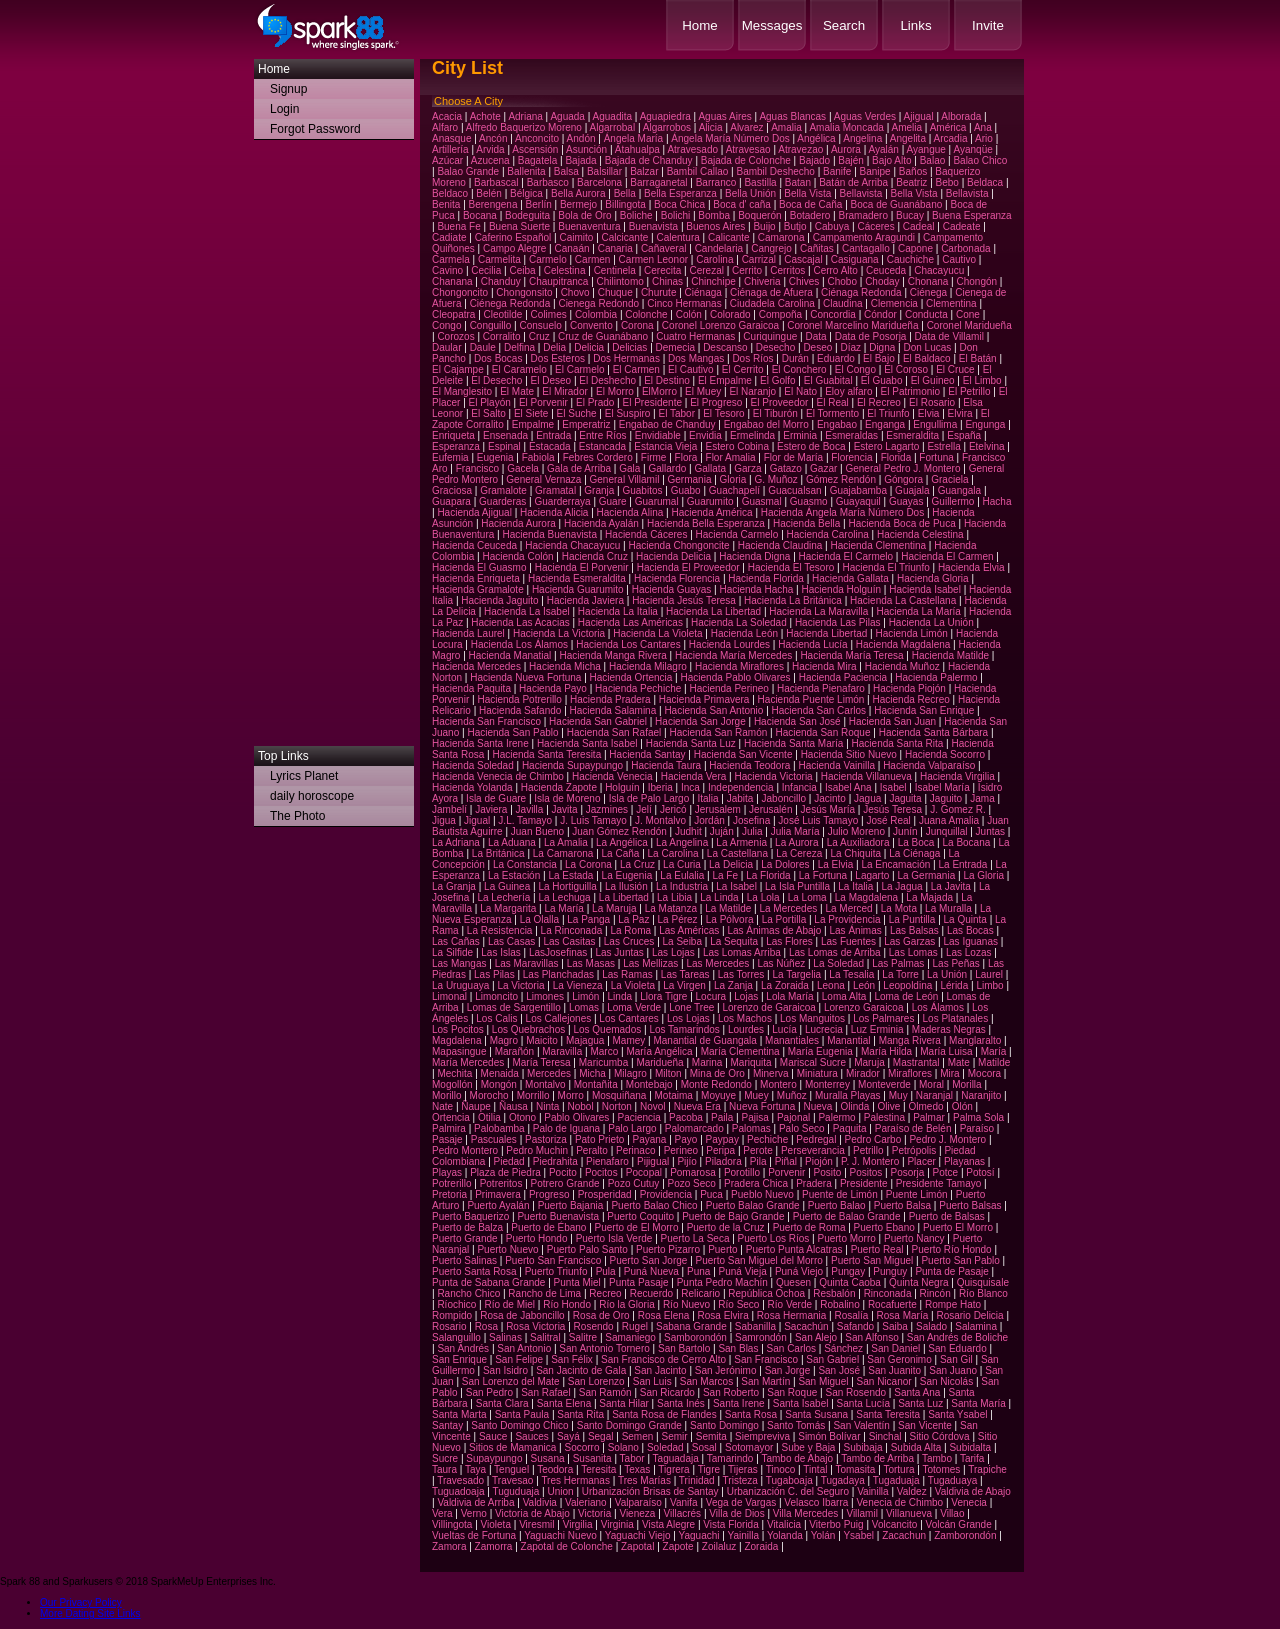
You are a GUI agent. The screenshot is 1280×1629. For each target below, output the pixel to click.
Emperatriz (586, 424)
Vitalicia (784, 1524)
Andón (581, 138)
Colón (689, 314)
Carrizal (759, 259)
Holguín (622, 787)
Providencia (666, 1194)
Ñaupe (475, 1106)
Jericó (673, 809)
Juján (722, 831)
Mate (959, 1062)
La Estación (514, 875)
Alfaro (445, 127)
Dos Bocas (498, 358)
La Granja (454, 886)
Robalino (839, 1304)
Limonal (449, 996)
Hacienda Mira (824, 666)
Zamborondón (965, 1535)
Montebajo (649, 1084)
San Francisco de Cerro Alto (663, 1359)
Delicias (629, 347)
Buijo (764, 226)
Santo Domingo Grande (629, 1425)
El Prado (595, 402)
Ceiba (522, 270)
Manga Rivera (910, 1040)
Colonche (646, 314)
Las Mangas (459, 963)
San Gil (956, 1359)
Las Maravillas (527, 963)
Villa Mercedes (805, 1513)
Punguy (890, 1271)
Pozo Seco (692, 1183)
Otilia (489, 1117)
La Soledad (838, 963)
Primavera (498, 1194)
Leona (831, 985)
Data (815, 336)
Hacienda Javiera (585, 600)
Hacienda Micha (565, 666)
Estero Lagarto (887, 446)
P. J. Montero (870, 1161)
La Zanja (733, 985)
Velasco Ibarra (816, 1502)
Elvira (960, 413)
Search (844, 25)
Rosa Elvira (723, 1315)
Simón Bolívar (829, 1436)
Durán (795, 358)
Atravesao (748, 149)
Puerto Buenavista (558, 1216)
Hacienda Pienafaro (821, 688)
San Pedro (489, 1392)
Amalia (786, 127)
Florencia (851, 457)
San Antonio (524, 1348)
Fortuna (936, 457)
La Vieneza (578, 985)
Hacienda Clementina (878, 545)
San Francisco (766, 1359)
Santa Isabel (801, 1403)
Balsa (566, 171)
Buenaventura (589, 226)
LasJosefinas (558, 952)
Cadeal (919, 226)
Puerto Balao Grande (753, 1205)
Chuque (615, 292)
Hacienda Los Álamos (519, 644)
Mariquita (751, 1062)
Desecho (775, 347)
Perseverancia (813, 1150)
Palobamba (499, 1128)
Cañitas (817, 248)
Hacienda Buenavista (549, 534)
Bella (625, 193)
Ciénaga (703, 292)
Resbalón (834, 1293)
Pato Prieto (599, 1139)
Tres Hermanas (575, 1480)
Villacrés (683, 1513)
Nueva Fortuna (762, 1106)
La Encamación (895, 864)
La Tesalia (851, 974)
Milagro (630, 1073)
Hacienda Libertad (826, 633)
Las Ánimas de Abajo (774, 930)
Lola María (789, 996)
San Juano (953, 1370)
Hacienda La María (918, 611)
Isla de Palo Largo (649, 798)
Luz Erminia (877, 1029)
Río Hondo (567, 1304)
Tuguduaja (515, 1491)
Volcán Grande (959, 1524)
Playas (447, 1172)
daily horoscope (312, 796)
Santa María (978, 1403)
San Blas (738, 1348)
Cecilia (486, 270)
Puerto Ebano (884, 1227)
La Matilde (728, 908)
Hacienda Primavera (704, 699)
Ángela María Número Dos (730, 138)
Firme (654, 457)
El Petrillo (969, 391)
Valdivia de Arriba (475, 1502)
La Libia (674, 897)
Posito (828, 1172)
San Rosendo (855, 1392)
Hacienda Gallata (850, 578)
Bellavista (861, 193)
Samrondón (761, 1337)
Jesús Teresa (892, 809)
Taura (444, 1469)
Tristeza (740, 1480)
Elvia (929, 413)
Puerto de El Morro (637, 1227)
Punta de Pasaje (951, 1271)
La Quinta (965, 919)
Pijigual (653, 1161)
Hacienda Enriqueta (476, 578)
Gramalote (503, 490)
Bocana (480, 215)
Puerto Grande (465, 1238)
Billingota (625, 204)
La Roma (630, 930)
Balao (933, 160)
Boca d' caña (742, 204)
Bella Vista (807, 193)
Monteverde (884, 1084)
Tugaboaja (789, 1480)
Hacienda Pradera (610, 699)
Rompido (452, 1315)
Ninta (547, 1106)
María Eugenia (820, 1051)
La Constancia (525, 864)
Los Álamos (938, 1007)
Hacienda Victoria (773, 776)
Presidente (864, 1183)
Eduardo (836, 358)
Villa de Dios (736, 1513)
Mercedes (549, 1073)
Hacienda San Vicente (743, 754)
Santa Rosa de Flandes (664, 1414)
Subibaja (863, 1447)
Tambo (937, 1458)
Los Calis (496, 1018)
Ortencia (451, 1117)
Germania (690, 479)
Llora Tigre (663, 996)
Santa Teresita (888, 1414)
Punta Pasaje (639, 1282)
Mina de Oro (717, 1073)
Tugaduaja (896, 1480)
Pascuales (494, 1139)
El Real (833, 402)
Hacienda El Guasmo (479, 567)
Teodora (555, 1469)
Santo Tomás (796, 1425)
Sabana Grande (691, 1326)
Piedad (509, 1161)
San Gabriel (832, 1359)
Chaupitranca (558, 281)
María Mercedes (468, 1062)
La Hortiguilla (567, 886)
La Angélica (622, 842)
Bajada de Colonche (746, 160)
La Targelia (796, 974)
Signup (288, 89)
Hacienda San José (797, 721)
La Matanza (671, 908)
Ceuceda (886, 270)
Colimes (549, 314)
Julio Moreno (856, 831)
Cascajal (803, 259)
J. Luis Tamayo (593, 820)
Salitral (545, 1337)
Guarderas (502, 501)
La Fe (725, 875)
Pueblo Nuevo (762, 1194)
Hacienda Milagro (648, 666)
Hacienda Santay (647, 754)
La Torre (900, 974)
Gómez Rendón (841, 479)
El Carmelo (579, 369)
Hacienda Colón (517, 556)
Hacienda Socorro (945, 754)
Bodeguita (527, 215)
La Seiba (682, 941)
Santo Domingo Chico (519, 1425)
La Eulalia (682, 875)
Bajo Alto (891, 160)
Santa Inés (681, 1403)
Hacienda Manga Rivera (613, 655)
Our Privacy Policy (81, 1602)
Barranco (716, 182)
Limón (585, 996)
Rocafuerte (892, 1304)
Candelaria (719, 248)
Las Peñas (956, 963)
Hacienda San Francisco (486, 721)
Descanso (725, 347)
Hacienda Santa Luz (691, 743)
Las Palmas (898, 963)
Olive (889, 1106)
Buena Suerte (519, 226)
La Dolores (785, 864)
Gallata (710, 468)
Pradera (814, 1183)
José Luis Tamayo (818, 820)
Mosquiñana (619, 1095)
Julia (752, 831)
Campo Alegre (514, 248)
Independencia (741, 787)
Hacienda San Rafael (614, 732)
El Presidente (652, 402)
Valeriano (586, 1502)
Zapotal (637, 1546)
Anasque (451, 138)
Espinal (504, 446)
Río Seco (738, 1304)
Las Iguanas (970, 941)
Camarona (781, 237)
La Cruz (637, 864)
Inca (690, 787)
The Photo (297, 816)
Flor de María (793, 457)
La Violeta (633, 985)
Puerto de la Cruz (726, 1227)
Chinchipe (713, 281)
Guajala (912, 490)
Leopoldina (907, 985)
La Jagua (901, 886)
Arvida (490, 149)
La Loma (807, 897)
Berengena (493, 204)
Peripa (720, 1150)
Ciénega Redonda (510, 303)
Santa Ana (917, 1392)
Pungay (848, 1271)
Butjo (795, 226)
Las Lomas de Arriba (835, 952)
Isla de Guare (496, 798)
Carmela (451, 259)
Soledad (665, 1447)
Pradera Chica (756, 1183)
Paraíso (977, 1128)
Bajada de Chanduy (649, 160)
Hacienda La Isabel (527, 611)
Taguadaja (676, 1458)
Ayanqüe (972, 149)
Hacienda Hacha (756, 589)
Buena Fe (458, 226)
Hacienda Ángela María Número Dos (842, 512)
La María (563, 908)
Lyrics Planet (304, 776)
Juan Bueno (537, 831)
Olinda (854, 1106)
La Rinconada (572, 930)
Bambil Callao (698, 171)
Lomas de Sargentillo (514, 1007)
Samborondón (695, 1337)
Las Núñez (781, 963)
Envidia (705, 435)
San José (839, 1370)
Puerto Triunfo (556, 1271)
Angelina (862, 138)
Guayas (906, 501)
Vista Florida (730, 1524)
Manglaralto (975, 1040)
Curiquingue (770, 336)
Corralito (502, 336)
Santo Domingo (724, 1425)
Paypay (722, 1139)
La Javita (951, 886)
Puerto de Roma (809, 1227)
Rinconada (888, 1293)
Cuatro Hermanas (695, 336)
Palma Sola (978, 1117)
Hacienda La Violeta (657, 633)
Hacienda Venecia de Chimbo (498, 776)
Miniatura (817, 1073)
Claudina (842, 303)
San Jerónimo (726, 1370)
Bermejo (578, 204)
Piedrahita (555, 1161)
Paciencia (639, 1117)
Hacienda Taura (666, 765)
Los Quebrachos (528, 1029)
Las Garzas (909, 941)
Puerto (722, 1249)
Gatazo (786, 468)
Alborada (961, 116)
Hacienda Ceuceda (474, 545)
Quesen (793, 1282)
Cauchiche (910, 259)
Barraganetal (658, 182)
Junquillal (947, 831)
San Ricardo (667, 1392)
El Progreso (716, 402)
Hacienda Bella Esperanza (706, 523)
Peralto (592, 1150)
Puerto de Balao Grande (847, 1216)
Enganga (885, 424)
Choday (882, 281)
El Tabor (676, 413)
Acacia (447, 116)
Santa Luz (920, 1403)
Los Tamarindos (684, 1029)
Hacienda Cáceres (646, 534)
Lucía (784, 1029)
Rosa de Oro (601, 1315)
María (994, 1051)
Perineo (681, 1150)
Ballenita (526, 171)
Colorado (730, 314)
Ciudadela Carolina (772, 303)
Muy (898, 1095)
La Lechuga (564, 897)
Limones (545, 996)
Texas (637, 1469)
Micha (592, 1073)
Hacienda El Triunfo (885, 567)
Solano (623, 1447)
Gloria (733, 479)
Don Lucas (927, 347)
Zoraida (761, 1546)
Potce (946, 1172)
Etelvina (987, 446)
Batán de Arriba (853, 182)
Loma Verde (634, 1007)
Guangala (959, 490)
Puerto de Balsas (947, 1216)
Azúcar (447, 160)
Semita (711, 1436)
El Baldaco (927, 358)
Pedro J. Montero (947, 1139)
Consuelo (540, 325)
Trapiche (987, 1469)
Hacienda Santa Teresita (546, 754)
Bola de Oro (584, 215)
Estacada (550, 446)
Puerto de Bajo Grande (733, 1216)
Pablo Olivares (576, 1117)
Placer (921, 1161)
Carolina (714, 259)
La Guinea (507, 886)
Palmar (929, 1117)
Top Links (283, 756)
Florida (896, 457)
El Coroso (906, 369)
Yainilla (744, 1535)
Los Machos (745, 1018)
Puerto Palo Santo (587, 1249)
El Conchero (799, 369)
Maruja (869, 1062)
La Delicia (731, 864)
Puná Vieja (743, 1271)
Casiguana (855, 259)
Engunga (985, 424)
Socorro (581, 1447)
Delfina (519, 347)
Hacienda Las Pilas (838, 622)
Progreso (549, 1194)
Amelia (906, 127)
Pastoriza (546, 1139)
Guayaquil (858, 501)
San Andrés (463, 1348)
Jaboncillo (784, 798)
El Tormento (832, 413)
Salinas (505, 1337)
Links (915, 25)
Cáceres (875, 226)
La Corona (588, 864)
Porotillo (742, 1172)
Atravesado (692, 149)
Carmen (593, 259)
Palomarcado (694, 1128)
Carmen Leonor (653, 259)
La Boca (916, 842)
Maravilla (562, 1051)
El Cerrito (743, 369)
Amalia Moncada (846, 127)
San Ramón (605, 1392)
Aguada (567, 116)
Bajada (580, 160)
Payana (650, 1139)
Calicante (729, 237)
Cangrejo (771, 248)
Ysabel (858, 1535)
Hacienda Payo (553, 688)
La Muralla (948, 908)
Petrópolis (914, 1150)
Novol (653, 1106)
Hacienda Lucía (813, 644)
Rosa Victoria (535, 1326)
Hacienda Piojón (909, 688)
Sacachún (806, 1326)
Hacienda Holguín (842, 589)
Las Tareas (685, 974)
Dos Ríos (752, 358)
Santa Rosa (751, 1414)
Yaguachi (699, 1535)
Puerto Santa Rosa (474, 1271)
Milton (668, 1073)
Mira (949, 1073)
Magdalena (456, 1040)
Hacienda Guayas (672, 589)
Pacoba (686, 1117)
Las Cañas (456, 941)
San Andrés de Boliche (957, 1337)
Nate (442, 1106)
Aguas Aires (724, 116)
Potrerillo (451, 1183)
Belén (489, 193)
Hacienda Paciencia (843, 677)
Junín (905, 831)
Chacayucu (939, 270)
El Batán (978, 358)
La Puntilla (912, 919)
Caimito (577, 237)
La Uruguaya (460, 985)
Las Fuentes (848, 941)
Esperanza (456, 446)
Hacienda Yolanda (472, 787)
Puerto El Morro (958, 1227)
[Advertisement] (334, 448)
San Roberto (731, 1392)
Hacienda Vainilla (836, 765)
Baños (913, 171)
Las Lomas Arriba (742, 952)
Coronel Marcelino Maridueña (852, 325)
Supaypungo (494, 1458)
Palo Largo (632, 1128)
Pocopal (644, 1172)
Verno (474, 1513)
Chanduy (501, 281)
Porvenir (786, 1172)
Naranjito (981, 1095)
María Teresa (541, 1062)
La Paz (633, 919)
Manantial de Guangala (704, 1040)
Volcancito (895, 1524)
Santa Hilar (623, 1403)
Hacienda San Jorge (700, 721)
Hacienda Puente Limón (811, 699)
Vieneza (637, 1513)
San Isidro (505, 1370)
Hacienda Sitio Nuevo (849, 754)
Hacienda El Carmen (947, 556)
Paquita (850, 1128)
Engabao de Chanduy (667, 424)
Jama (982, 798)
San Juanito (894, 1370)
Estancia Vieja (665, 446)
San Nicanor (884, 1381)
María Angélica (659, 1051)
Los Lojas (688, 1018)
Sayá (568, 1436)
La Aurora (796, 842)
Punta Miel (577, 1282)
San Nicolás (946, 1381)
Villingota (452, 1524)
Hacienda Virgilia (957, 776)
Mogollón (452, 1084)
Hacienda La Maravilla (818, 611)
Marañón (514, 1051)
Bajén (851, 160)
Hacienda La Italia (618, 611)
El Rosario (932, 402)
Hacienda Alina (630, 512)
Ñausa (513, 1106)
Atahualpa (637, 149)
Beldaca (985, 182)
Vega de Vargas (741, 1502)
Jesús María (828, 809)
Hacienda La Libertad (713, 611)
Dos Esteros (558, 358)
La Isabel (736, 886)
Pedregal (816, 1139)
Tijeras (743, 1469)
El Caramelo (519, 369)
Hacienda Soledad (473, 765)
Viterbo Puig (836, 1524)
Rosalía (852, 1315)
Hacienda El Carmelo (846, 556)
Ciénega (928, 292)
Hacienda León (744, 633)
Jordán (709, 820)
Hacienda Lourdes (729, 644)
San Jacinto (660, 1370)
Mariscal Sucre (813, 1062)
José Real (888, 820)
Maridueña (659, 1062)
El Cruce (955, 369)
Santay (447, 1425)
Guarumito (710, 501)
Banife (837, 171)
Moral (931, 1084)
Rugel (635, 1326)
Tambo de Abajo (797, 1458)
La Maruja (614, 908)
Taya (475, 1469)
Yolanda (785, 1535)
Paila (722, 1117)
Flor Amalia (731, 457)
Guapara (451, 501)
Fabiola (538, 457)
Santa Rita (580, 1414)
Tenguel (511, 1469)
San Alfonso (871, 1337)
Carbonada (965, 248)
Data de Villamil (949, 336)
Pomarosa (693, 1172)
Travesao (512, 1480)
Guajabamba (858, 490)
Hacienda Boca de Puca (901, 523)
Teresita (598, 1469)
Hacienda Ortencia (631, 677)
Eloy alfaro (848, 391)
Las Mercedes (717, 963)
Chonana (928, 281)
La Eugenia (627, 875)
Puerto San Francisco (553, 1260)
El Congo (855, 369)
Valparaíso (638, 1502)
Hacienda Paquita (471, 688)
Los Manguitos (812, 1018)
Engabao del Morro (766, 424)
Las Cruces (629, 941)
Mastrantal (916, 1062)
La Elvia (836, 864)
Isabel (893, 787)
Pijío (686, 1161)
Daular (446, 347)
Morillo (446, 1095)
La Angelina (682, 842)
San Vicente (925, 1425)
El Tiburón (775, 413)
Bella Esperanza (680, 193)
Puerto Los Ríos (774, 1238)
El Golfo (778, 380)
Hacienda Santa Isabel (587, 743)
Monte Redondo (716, 1084)
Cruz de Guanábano (603, 336)
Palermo (836, 1117)
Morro (571, 1095)
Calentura (677, 237)
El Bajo (879, 358)
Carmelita (499, 259)
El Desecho (496, 380)
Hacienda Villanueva (866, 776)
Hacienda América (711, 512)
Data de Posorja (871, 336)
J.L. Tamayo (525, 820)
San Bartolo (684, 1348)
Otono (522, 1117)
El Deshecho (607, 380)
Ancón (493, 138)
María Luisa (946, 1051)
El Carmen (636, 369)
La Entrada (962, 864)
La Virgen (684, 985)
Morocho (489, 1095)
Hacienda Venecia (612, 776)
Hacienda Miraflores (739, 666)
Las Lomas (913, 952)
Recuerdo (651, 1293)
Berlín (539, 204)
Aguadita (612, 116)
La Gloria (983, 875)
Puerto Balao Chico (654, 1205)
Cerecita (662, 270)
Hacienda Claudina (780, 545)
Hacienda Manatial (510, 655)
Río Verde (790, 1304)
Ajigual (919, 116)
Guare (613, 501)
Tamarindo (730, 1458)
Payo (686, 1139)
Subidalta (970, 1447)
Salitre (583, 1337)
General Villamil (625, 479)
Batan (798, 182)
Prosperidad (605, 1194)
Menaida (500, 1073)
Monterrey (827, 1084)
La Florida (768, 875)
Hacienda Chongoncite (678, 545)
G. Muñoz (775, 479)
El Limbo (982, 380)
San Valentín (861, 1425)
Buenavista (653, 226)
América (948, 127)
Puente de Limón (840, 1194)
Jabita (740, 798)
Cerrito (747, 270)
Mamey (629, 1040)
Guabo (686, 490)
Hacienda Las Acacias (520, 622)
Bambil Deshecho (776, 171)
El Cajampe (458, 369)
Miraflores (910, 1073)
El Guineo (933, 380)
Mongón (499, 1084)
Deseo (817, 347)
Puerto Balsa (902, 1205)
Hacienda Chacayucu (572, 545)
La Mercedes (788, 908)
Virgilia (578, 1524)
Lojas (746, 996)
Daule (483, 347)
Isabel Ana (848, 787)
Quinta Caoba (850, 1282)
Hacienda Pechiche (638, 688)
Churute (659, 292)
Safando (855, 1326)
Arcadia (951, 138)
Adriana (525, 116)
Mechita (454, 1073)
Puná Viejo (799, 1271)
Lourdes (746, 1029)
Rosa (486, 1326)
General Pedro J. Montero (902, 468)
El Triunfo (888, 413)
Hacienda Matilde (950, 655)
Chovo (575, 292)
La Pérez (678, 919)
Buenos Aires (715, 226)
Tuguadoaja (458, 1491)
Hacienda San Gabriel (598, 721)
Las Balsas (914, 930)
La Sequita (734, 941)
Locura (711, 996)
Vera (442, 1513)
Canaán (572, 248)
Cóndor (880, 314)
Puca (711, 1194)
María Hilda (886, 1051)
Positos (866, 1172)
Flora (686, 457)
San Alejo (816, 1337)
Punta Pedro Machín (722, 1282)
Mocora (984, 1073)
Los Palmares (883, 1018)
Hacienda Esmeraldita (577, 578)
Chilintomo (620, 281)
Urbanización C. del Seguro (788, 1491)
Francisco (477, 468)
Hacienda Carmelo (737, 534)
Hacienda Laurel (468, 633)
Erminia (800, 435)
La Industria (682, 886)
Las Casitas (569, 941)
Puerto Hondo (537, 1238)
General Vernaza (543, 479)
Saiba (895, 1326)
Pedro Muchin (537, 1150)
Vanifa (684, 1502)
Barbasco (548, 182)
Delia (554, 347)
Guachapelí (734, 490)
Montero (778, 1084)
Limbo (989, 985)
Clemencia (894, 303)
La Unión (947, 974)
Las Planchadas (558, 974)
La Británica (498, 853)
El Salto (488, 413)
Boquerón (759, 215)
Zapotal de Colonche (567, 1546)
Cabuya (832, 226)
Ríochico (456, 1304)
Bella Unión (750, 193)
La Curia (682, 864)
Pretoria (449, 1194)
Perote (757, 1150)
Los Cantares (628, 1018)
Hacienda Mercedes (476, 666)
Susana (548, 1458)
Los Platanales (956, 1018)
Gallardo (667, 468)
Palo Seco (802, 1128)
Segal (601, 1436)
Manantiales (792, 1040)
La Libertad (624, 897)
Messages (772, 25)
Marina (707, 1062)
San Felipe (519, 1359)
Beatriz (911, 182)
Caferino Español (513, 237)
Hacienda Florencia (677, 578)
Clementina (951, 303)
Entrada (553, 435)
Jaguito (946, 798)
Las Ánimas (856, 930)
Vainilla (873, 1491)
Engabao (837, 424)
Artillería (450, 149)
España (964, 435)
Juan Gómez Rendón (619, 831)
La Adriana (456, 842)
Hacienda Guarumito (578, 589)
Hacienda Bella (806, 523)
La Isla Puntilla (797, 886)
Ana (983, 127)
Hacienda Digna (754, 556)
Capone (915, 248)
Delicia (589, 347)
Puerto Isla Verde (614, 1238)
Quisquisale (983, 1282)
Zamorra (494, 1546)
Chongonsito (524, 292)
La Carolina (673, 853)
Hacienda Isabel (925, 589)
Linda (620, 996)
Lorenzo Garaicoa (864, 1007)
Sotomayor (749, 1447)
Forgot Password (315, 129)
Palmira (449, 1128)
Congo (446, 325)
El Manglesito (462, 391)
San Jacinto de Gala (581, 1370)
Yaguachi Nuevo (560, 1535)
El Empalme (725, 380)
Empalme (533, 424)
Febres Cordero (598, 457)
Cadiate (449, 237)
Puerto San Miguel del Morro (759, 1260)
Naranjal (934, 1095)
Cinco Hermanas (684, 303)
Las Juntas (619, 952)
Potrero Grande (565, 1183)
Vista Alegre (668, 1524)
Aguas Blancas (792, 116)
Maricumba (603, 1062)
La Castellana (737, 853)
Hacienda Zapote (559, 787)
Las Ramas (627, 974)
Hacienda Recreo (911, 699)
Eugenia (495, 457)
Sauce (493, 1436)
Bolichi (675, 215)
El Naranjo (752, 391)
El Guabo (882, 380)
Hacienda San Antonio (713, 710)
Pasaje (447, 1139)
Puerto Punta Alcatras (794, 1249)
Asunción (586, 149)
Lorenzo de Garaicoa (768, 1007)
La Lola (763, 897)
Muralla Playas (848, 1095)
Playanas (964, 1161)
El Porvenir (543, 402)
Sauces (531, 1436)
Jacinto (830, 798)
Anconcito (537, 138)
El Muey (703, 391)
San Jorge (788, 1370)
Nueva (817, 1106)
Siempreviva (762, 1436)
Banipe (875, 171)
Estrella (943, 446)
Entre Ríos (602, 435)
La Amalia (566, 842)
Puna (698, 1271)
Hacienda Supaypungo (572, 765)
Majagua (585, 1040)
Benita (446, 204)
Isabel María (942, 787)
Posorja (907, 1172)
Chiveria (762, 281)
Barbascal (496, 182)
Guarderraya (562, 501)
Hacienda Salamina (613, 710)
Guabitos (642, 490)
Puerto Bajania (571, 1205)
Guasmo (809, 501)
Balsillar (604, 171)
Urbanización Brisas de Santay (650, 1491)
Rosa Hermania (791, 1315)
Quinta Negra (918, 1282)
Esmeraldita (912, 435)
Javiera (491, 809)
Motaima (674, 1095)
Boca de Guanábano (897, 204)
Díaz (850, 347)
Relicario (700, 1293)
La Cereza (799, 853)
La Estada (570, 875)
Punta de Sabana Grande (488, 1282)
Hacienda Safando (520, 710)
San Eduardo (957, 1348)
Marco (604, 1051)
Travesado (460, 1480)
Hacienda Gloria (933, 578)
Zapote (678, 1546)
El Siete (531, 413)
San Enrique (459, 1359)
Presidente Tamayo (938, 1183)
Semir (674, 1436)
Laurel (989, 974)
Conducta (926, 314)
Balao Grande (468, 171)
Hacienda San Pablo (512, 732)
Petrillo (868, 1150)
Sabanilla (755, 1326)
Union (560, 1491)
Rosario (449, 1326)
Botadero (810, 215)
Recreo (605, 1293)
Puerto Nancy (914, 1238)
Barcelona (599, 182)
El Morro (615, 391)
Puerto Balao (837, 1205)
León (864, 985)
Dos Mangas (696, 358)
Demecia (675, 347)
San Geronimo (899, 1359)
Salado (931, 1326)
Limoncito (496, 996)
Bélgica (526, 193)
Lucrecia (824, 1029)
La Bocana (966, 842)
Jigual (477, 820)
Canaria (615, 248)
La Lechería (503, 897)
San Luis (652, 1381)
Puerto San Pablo (960, 1260)
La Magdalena (866, 897)
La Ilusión (626, 886)
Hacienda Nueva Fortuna (525, 677)
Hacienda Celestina (920, 534)
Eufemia (450, 457)
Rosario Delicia (969, 1315)
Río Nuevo (686, 1304)
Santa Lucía (863, 1403)
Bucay (910, 215)
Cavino (447, 270)
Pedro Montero (465, 1150)
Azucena (490, 160)
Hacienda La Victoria (559, 633)
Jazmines (607, 809)
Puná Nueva (651, 1271)
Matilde (994, 1062)
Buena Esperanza (972, 215)
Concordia (833, 314)
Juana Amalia (949, 820)
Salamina (976, 1326)
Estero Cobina (737, 446)
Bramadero (862, 215)
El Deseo (551, 380)
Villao (952, 1513)
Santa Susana (816, 1414)
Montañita (596, 1084)
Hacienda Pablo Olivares (736, 677)
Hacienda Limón (912, 633)
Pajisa (755, 1117)
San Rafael (545, 1392)
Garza (747, 468)
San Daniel (895, 1348)
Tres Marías (644, 1480)
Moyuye (718, 1095)
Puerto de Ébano (548, 1227)
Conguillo (491, 325)
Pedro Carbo (873, 1139)
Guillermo (953, 501)
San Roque (792, 1392)
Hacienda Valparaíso (929, 765)
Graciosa (452, 490)
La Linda (719, 897)
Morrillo (533, 1095)
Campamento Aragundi (864, 237)
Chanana (452, 281)
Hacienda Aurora (518, 523)
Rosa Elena (664, 1315)
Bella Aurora (578, 193)
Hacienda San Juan (892, 721)
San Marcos (706, 1381)
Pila (758, 1161)
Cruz (539, 336)
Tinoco (781, 1469)
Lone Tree (691, 1007)
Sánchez (843, 1348)
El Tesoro (724, 413)
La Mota (899, 908)
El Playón (490, 402)
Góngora (903, 479)
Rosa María (903, 1315)
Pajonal (793, 1117)
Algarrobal (613, 127)
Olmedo (925, 1106)
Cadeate (962, 226)
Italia (707, 798)
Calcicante (625, 237)
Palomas (751, 1128)
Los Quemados (607, 1029)
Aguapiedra (665, 116)
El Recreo (879, 402)
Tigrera (673, 1469)
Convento (591, 325)
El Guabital (828, 380)
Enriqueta (453, 435)
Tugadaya (843, 1480)
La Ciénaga (914, 853)
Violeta (496, 1524)
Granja (599, 490)
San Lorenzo (596, 1381)
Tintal (815, 1469)
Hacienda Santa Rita (898, 743)
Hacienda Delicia (673, 556)
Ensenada (505, 435)
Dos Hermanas (626, 358)
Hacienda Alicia (554, 512)
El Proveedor (780, 402)
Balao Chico (980, 160)
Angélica (816, 138)
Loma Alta (844, 996)
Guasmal (762, 501)
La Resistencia (500, 930)
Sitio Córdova (940, 1436)
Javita (565, 809)
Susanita (592, 1458)
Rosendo (594, 1326)
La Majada (929, 897)
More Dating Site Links (90, 1613)
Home (700, 25)
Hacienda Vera (694, 776)
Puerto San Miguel (872, 1260)
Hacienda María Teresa (851, 655)
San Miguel (823, 1381)
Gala (629, 468)
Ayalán (884, 149)
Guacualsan (794, 490)
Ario (984, 138)
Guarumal (657, 501)
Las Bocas (970, 930)
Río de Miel (509, 1304)
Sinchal (885, 1436)
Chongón (977, 281)
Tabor (632, 1458)
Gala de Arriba (579, 468)
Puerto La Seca (695, 1238)
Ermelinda (752, 435)
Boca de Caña (810, 204)
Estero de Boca (811, 446)
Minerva (771, 1073)
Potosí (980, 1172)
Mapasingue (459, 1051)
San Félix (572, 1359)
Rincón (935, 1293)
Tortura (898, 1469)
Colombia (596, 314)
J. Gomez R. (958, 809)
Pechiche (767, 1139)
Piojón (819, 1161)
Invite (988, 25)
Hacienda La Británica (793, 600)
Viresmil (536, 1524)
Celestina (565, 270)
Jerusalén (770, 809)
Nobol (580, 1106)
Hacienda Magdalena (903, 644)
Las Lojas (673, 952)
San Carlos (791, 1348)
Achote (485, 116)
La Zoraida (785, 985)
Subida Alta (916, 1447)
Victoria (594, 1513)
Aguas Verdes (865, 116)
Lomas (584, 1007)
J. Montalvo (660, 820)
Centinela (615, 270)
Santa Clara (502, 1403)
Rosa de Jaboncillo (522, 1315)
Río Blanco (983, 1293)
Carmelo (548, 259)
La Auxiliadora (858, 842)
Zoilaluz (719, 1546)
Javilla (530, 809)
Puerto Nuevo (507, 1249)
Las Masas (591, 963)
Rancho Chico (468, 1293)
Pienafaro (607, 1161)
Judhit (688, 831)
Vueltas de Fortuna (474, 1535)
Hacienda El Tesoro (791, 567)
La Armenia (741, 842)
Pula (606, 1271)
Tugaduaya (953, 1480)
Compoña (780, 314)
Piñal (786, 1161)
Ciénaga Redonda (861, 292)
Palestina (884, 1117)
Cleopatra (453, 314)
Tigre (709, 1469)
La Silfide (452, 952)
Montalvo (545, 1084)
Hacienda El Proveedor (688, 567)
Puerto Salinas (464, 1260)
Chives (804, 281)
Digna (882, 347)
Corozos (455, 336)
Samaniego (630, 1337)
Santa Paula (522, 1414)
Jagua (867, 798)
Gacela (523, 468)
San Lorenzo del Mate (511, 1381)
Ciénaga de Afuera (771, 292)
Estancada (602, 446)
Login (284, 109)
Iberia (660, 787)
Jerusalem (718, 809)
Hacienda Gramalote (478, 589)
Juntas (990, 831)
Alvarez (746, 127)
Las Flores (789, 941)
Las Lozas (969, 952)
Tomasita (855, 1469)
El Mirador (565, 391)
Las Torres (741, 974)
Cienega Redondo (598, 303)
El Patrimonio (910, 391)
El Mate (517, 391)
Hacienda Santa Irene (480, 743)
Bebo (947, 182)
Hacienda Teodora (749, 765)
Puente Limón (917, 1194)
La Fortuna (823, 875)
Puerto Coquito (640, 1216)
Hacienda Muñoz (902, 666)
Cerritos (787, 270)
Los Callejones (559, 1018)
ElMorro (659, 391)
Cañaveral (664, 248)
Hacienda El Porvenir (582, 567)
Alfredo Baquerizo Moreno (524, 127)
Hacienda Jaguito (499, 600)
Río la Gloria (627, 1304)
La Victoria (520, 985)
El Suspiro (628, 413)
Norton (617, 1106)
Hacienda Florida (766, 578)
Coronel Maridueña (969, 325)
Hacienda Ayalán (601, 523)
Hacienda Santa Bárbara (934, 732)
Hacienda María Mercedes (733, 655)
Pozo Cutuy (634, 1183)
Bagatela (537, 160)
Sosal (704, 1447)
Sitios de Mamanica (512, 1447)
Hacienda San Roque (822, 732)
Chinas (667, 281)
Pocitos (601, 1172)
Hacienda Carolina (828, 534)
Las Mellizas (650, 963)
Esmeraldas (851, 435)
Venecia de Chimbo (899, 1502)
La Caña (621, 853)
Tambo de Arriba (877, 1458)
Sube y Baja (809, 1447)
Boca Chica (679, 204)
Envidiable (658, 435)
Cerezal (706, 270)
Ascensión (535, 149)
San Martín (765, 1381)
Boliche (636, 215)
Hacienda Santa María (794, 743)
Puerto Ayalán (498, 1205)
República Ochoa (766, 1293)
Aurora (846, 149)
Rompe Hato (953, 1304)
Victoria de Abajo (532, 1513)
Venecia (969, 1502)
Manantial (848, 1040)
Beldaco (450, 193)
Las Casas (511, 941)
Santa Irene (739, 1403)
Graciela (949, 479)
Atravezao (800, 149)
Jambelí (449, 809)
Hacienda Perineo (729, 688)
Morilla (966, 1084)
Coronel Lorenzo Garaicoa (720, 325)
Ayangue (926, 149)
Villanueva (909, 1513)
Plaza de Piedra (505, 1172)
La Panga (588, 919)
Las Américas (689, 930)
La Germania (926, 875)
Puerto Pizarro (668, 1249)
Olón (962, 1106)
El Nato (800, 391)
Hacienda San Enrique (924, 710)
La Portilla (784, 919)
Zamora (449, 1546)
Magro (504, 1040)
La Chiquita (855, 853)
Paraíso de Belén (913, 1128)
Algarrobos (667, 127)
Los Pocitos (458, 1029)
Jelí (644, 809)
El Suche (577, 413)
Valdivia (540, 1502)
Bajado (814, 160)
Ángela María (633, 138)
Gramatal (555, 490)
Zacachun (904, 1535)
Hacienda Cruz (595, 556)
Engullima (935, 424)
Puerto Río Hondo (952, 1249)
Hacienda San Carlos (819, 710)
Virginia (617, 1524)
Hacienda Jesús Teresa (684, 600)
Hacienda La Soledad (739, 622)
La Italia (855, 886)
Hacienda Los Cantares (628, 644)
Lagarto (872, 875)
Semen (638, 1436)
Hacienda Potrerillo (519, 699)
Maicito (542, 1040)
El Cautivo (691, 369)
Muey (756, 1095)
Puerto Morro (846, 1238)
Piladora (723, 1161)
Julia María (795, 831)
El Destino (667, 380)
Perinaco (635, 1150)
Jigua (444, 820)
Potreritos (501, 1183)
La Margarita (508, 908)
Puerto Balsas (970, 1205)
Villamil (862, 1513)
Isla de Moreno (567, 798)
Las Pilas (494, 974)
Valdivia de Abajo (973, 1491)
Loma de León (906, 996)
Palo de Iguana (566, 1128)
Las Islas (500, 952)
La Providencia (847, 919)
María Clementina (740, 1051)
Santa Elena (564, 1403)
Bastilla (760, 182)
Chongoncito (460, 292)
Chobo (842, 281)
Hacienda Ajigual (474, 512)
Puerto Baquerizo (470, 1216)
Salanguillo (456, 1337)
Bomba (714, 215)
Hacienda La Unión (931, 622)
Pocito (563, 1172)
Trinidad (697, 1480)
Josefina (751, 820)
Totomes (942, 1469)
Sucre (445, 1458)
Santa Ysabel (957, 1414)
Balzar (644, 171)
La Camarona (563, 853)
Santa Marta (459, 1414)
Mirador (863, 1073)
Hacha (997, 501)
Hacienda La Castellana (903, 600)
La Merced (848, 908)
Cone (968, 314)
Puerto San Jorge (649, 1260)
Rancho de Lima (544, 1293)
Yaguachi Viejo (638, 1535)
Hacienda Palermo (936, 677)
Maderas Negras (949, 1029)
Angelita (908, 138)
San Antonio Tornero (604, 1348)
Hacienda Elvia (971, 567)
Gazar (823, 468)
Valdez (912, 1491)
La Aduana (512, 842)
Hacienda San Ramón (718, 732)
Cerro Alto (835, 270)
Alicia (711, 127)
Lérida (954, 985)
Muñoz (792, 1095)
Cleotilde (503, 314)
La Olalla (539, 919)
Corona (637, 325)
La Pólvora (730, 919)
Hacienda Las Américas (630, 622)
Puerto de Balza (467, 1227)
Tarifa (972, 1458)
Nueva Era (697, 1106)
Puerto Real (877, 1249)
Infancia (799, 787)
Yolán (823, 1535)
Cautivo (959, 259)
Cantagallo (866, 248)
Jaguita (905, 798)
